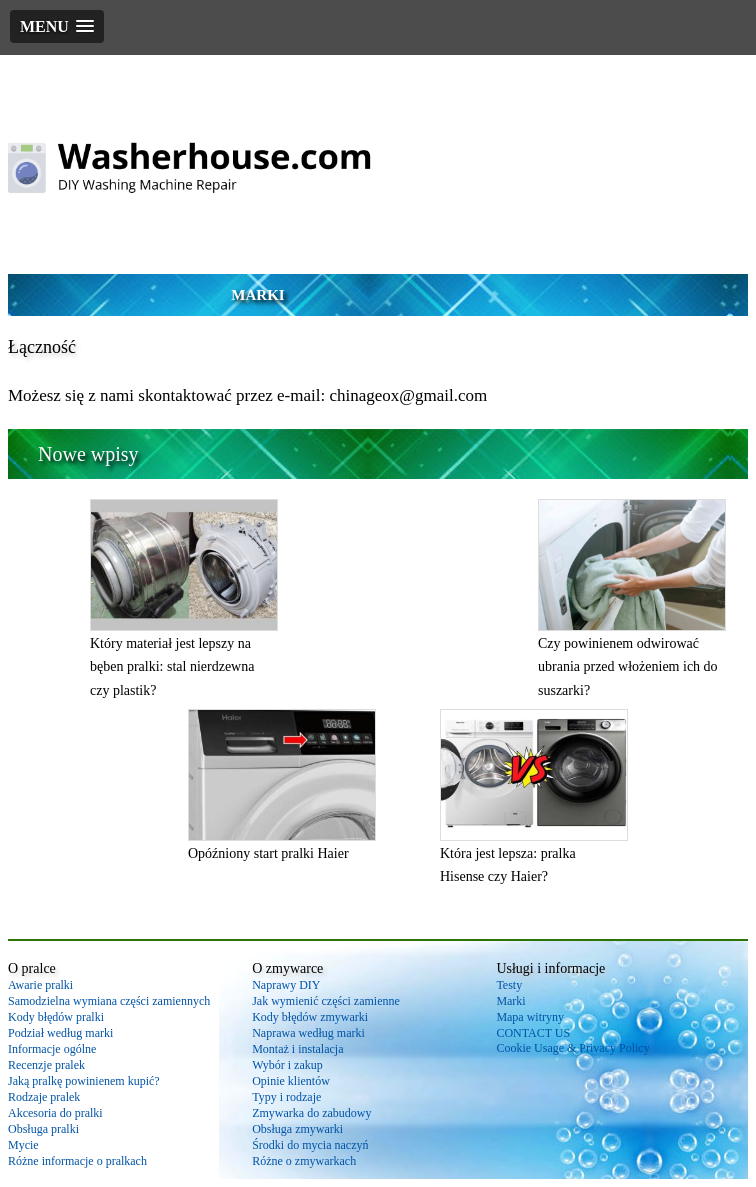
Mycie (23, 1145)
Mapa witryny (530, 1017)
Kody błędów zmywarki (310, 1017)
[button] (57, 26)
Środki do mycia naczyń (310, 1145)
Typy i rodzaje (286, 1097)
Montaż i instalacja (297, 1049)
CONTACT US (533, 1033)
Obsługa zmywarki (297, 1129)
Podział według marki (60, 1033)
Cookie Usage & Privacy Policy (572, 1048)
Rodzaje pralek (44, 1097)
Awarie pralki (40, 985)
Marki (257, 295)
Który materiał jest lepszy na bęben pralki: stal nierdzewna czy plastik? (172, 667)
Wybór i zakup (287, 1065)
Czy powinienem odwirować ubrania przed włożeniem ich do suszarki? (628, 667)
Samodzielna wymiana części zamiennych (109, 1001)
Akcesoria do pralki (55, 1113)
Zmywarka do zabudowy (311, 1113)
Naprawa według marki (308, 1033)
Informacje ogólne (52, 1049)
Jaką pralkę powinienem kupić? (84, 1081)
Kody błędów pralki (56, 1017)
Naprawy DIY (286, 985)
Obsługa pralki (43, 1129)
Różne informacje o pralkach (77, 1161)
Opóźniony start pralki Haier (268, 853)
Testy (509, 985)
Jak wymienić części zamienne (326, 1001)
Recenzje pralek (46, 1065)
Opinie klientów (291, 1081)
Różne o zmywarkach (304, 1161)
